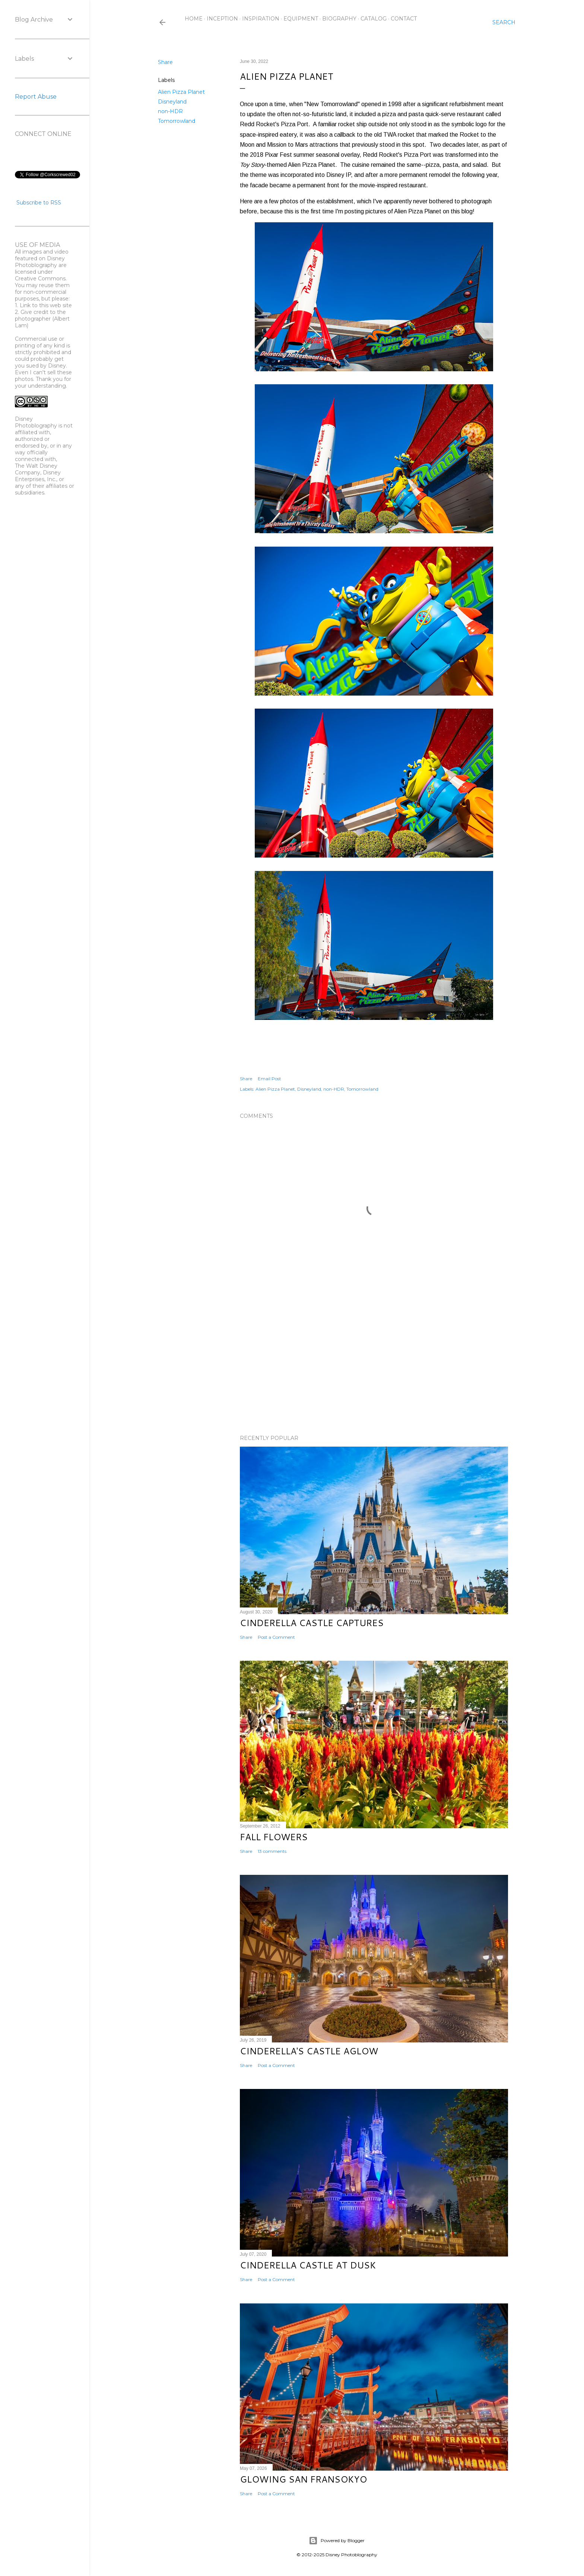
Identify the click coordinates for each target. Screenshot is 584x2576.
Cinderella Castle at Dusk (308, 2265)
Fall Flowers (274, 1837)
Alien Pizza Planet (181, 92)
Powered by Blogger (337, 2540)
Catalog (374, 18)
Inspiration (260, 18)
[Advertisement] (374, 1364)
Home (194, 18)
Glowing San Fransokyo (303, 2479)
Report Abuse (36, 96)
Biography (339, 18)
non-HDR (170, 111)
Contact (404, 18)
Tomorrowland (176, 121)
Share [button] (165, 62)
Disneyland (172, 101)
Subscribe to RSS (38, 202)
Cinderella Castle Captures (312, 1622)
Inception (222, 18)
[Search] (503, 22)
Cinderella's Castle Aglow (309, 2051)
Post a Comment (276, 1637)
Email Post (269, 1078)
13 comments (272, 1851)
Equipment (300, 18)
